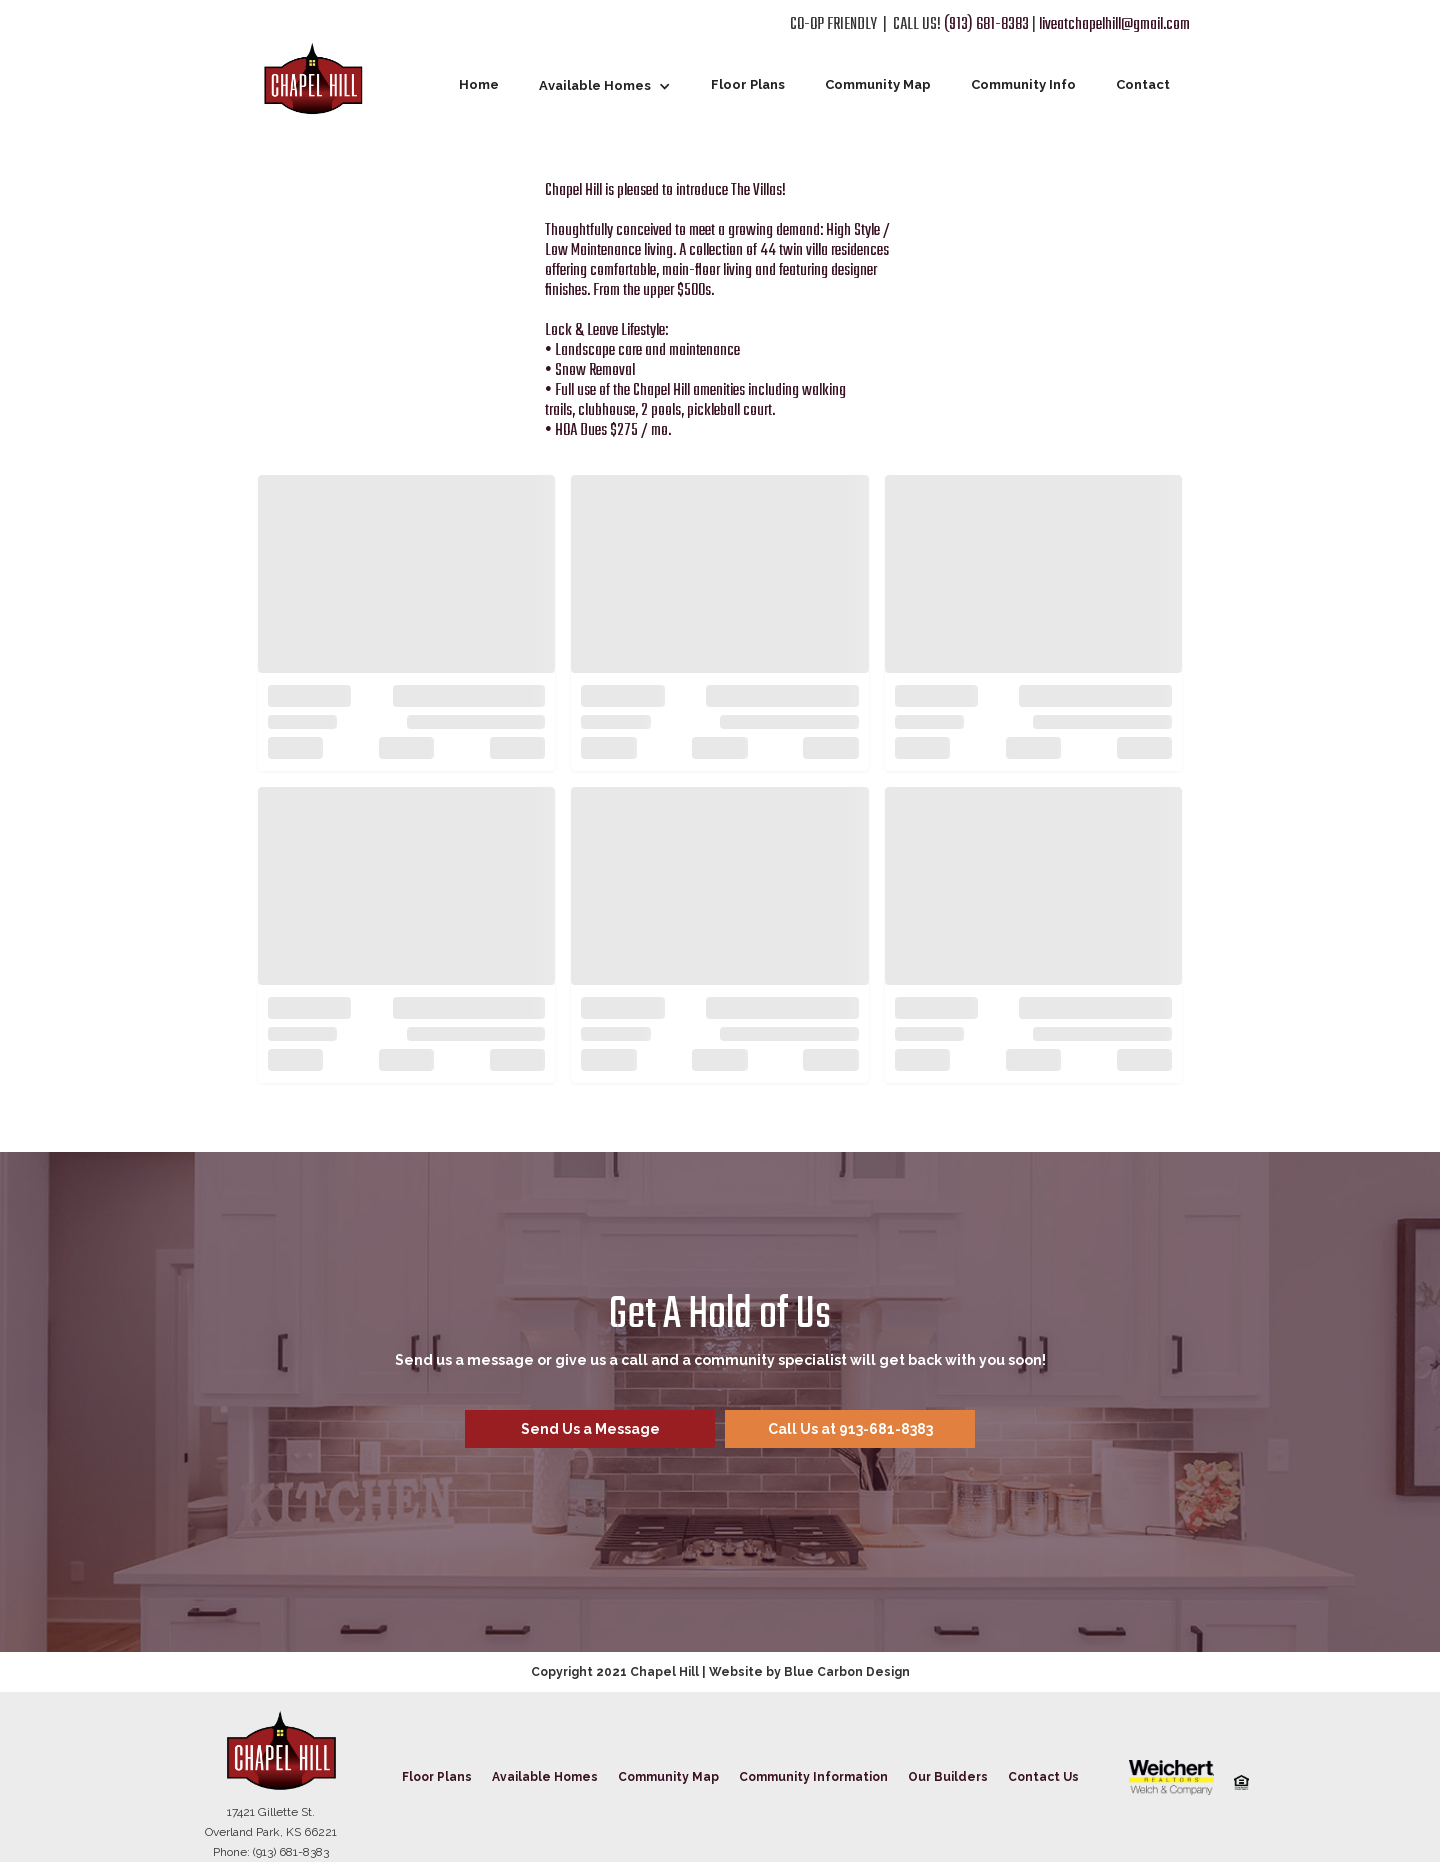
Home (479, 84)
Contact (1143, 84)
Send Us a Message (590, 1429)
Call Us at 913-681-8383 (850, 1429)
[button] (605, 86)
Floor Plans (748, 84)
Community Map (878, 84)
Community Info (1023, 84)
